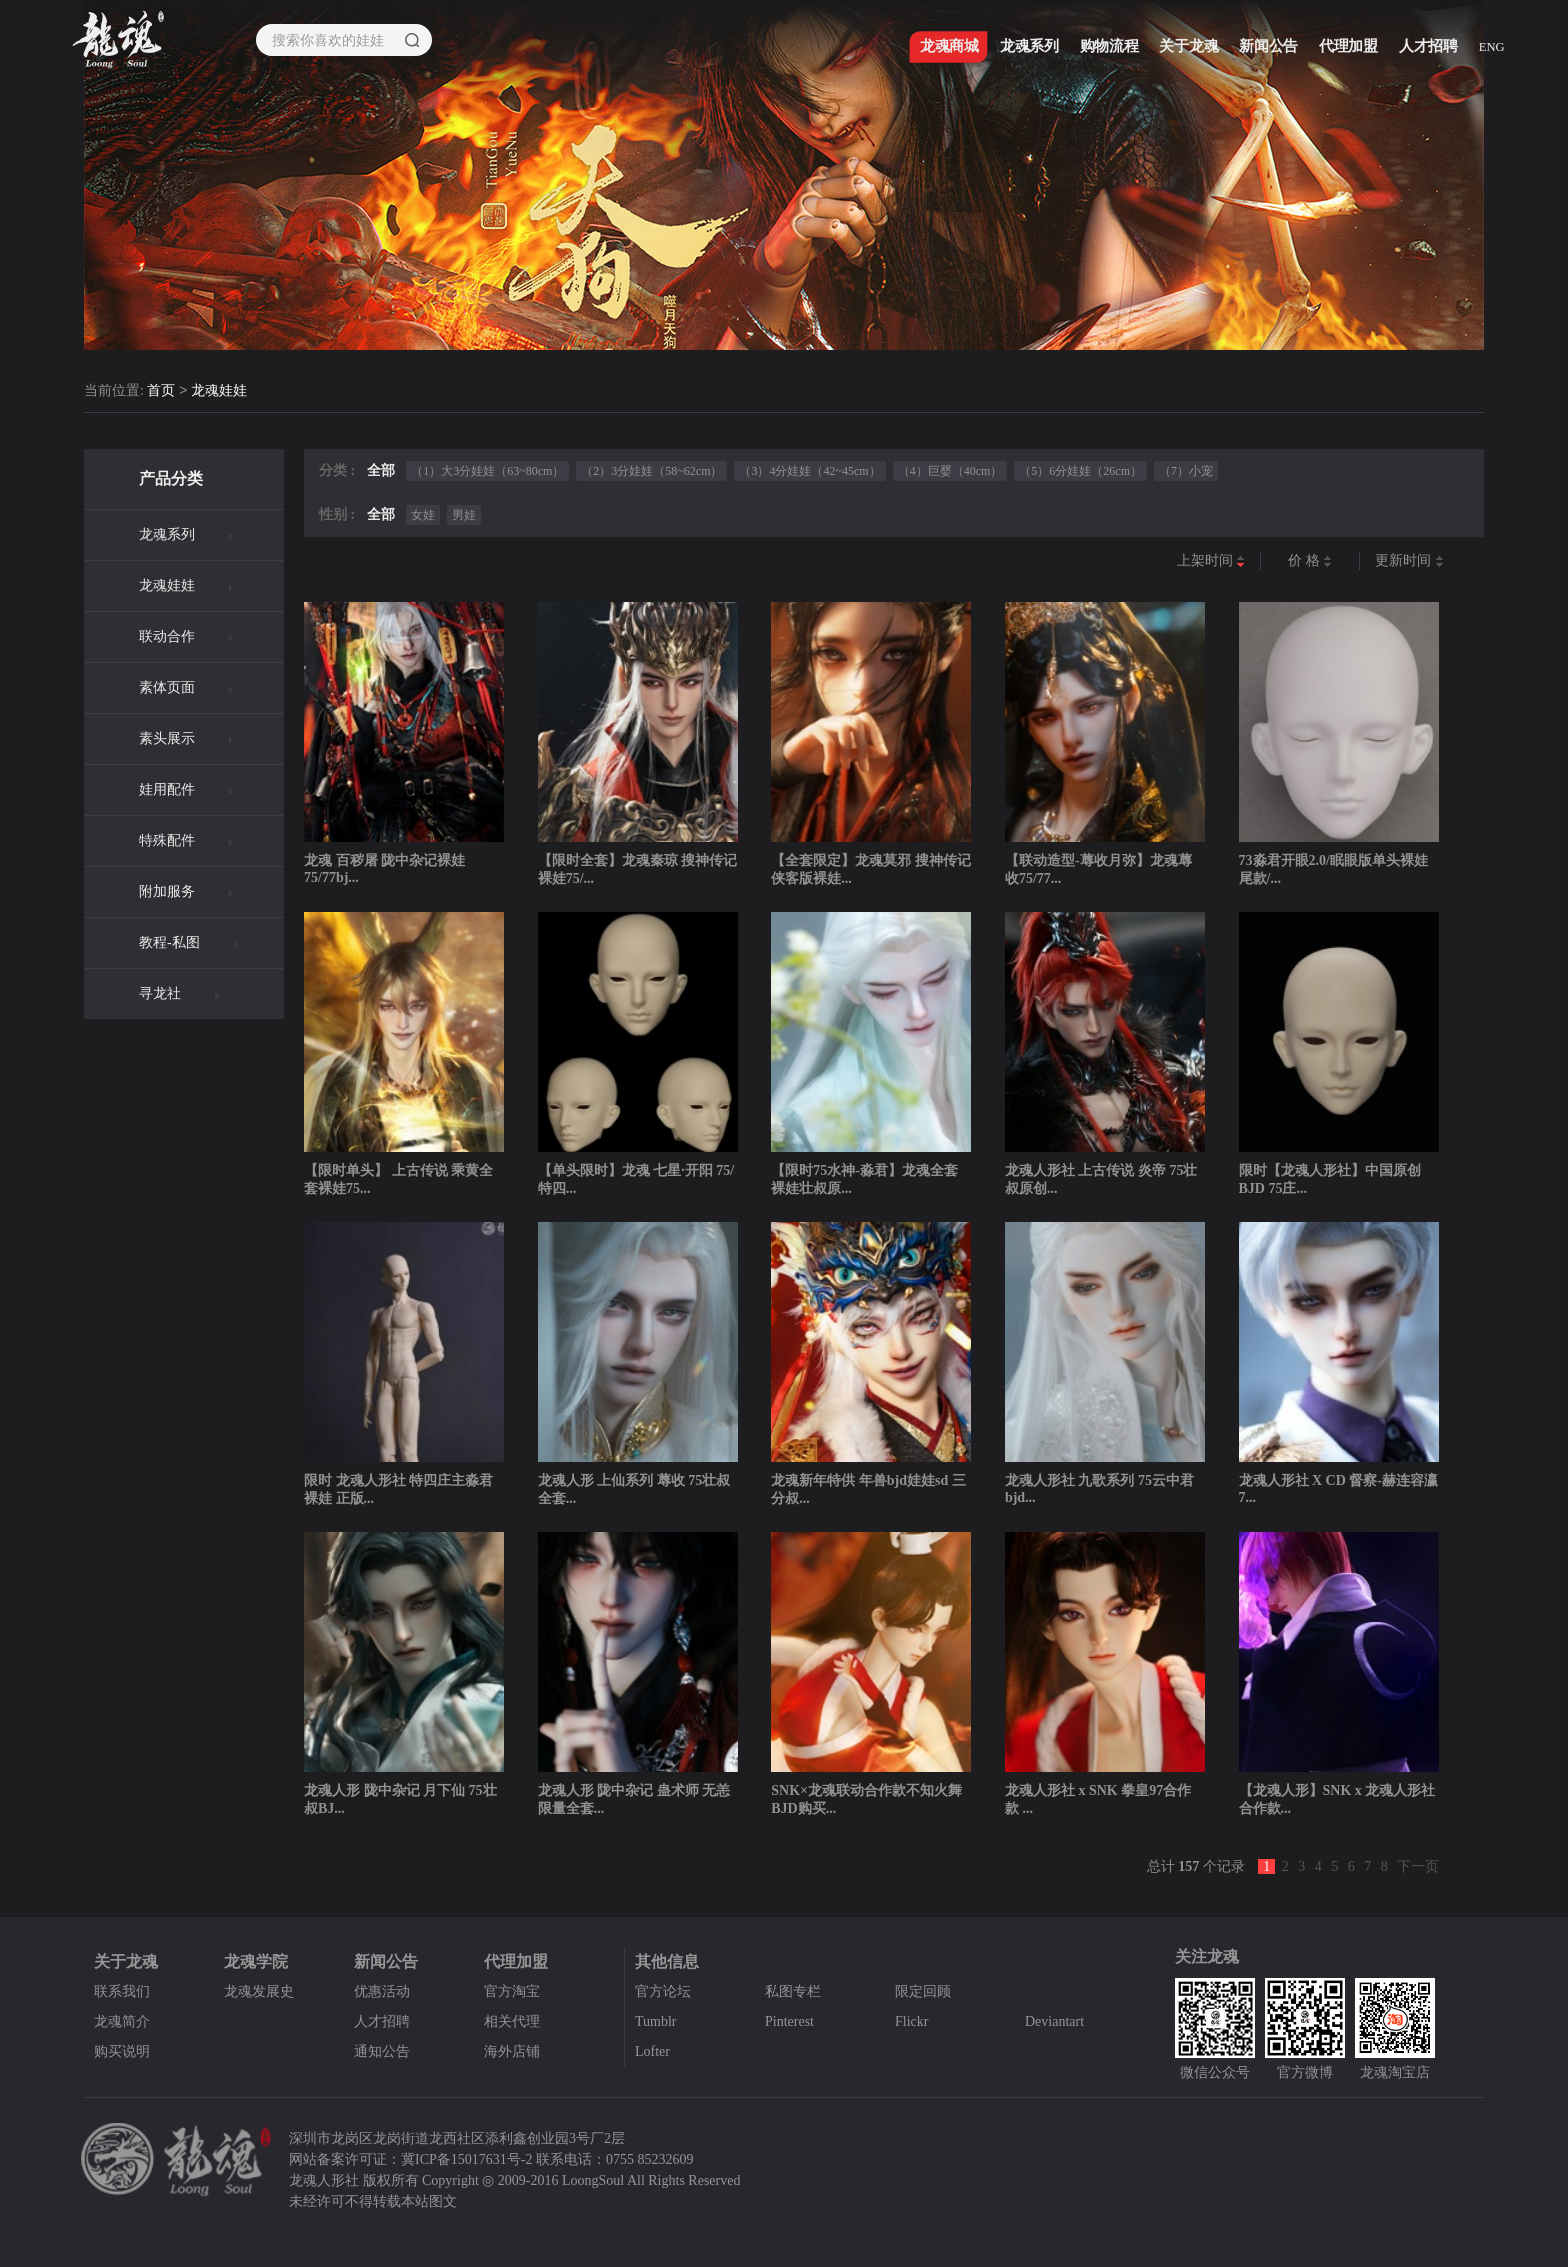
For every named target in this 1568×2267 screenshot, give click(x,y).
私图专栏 (793, 1991)
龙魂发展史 (259, 1991)
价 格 (1310, 561)
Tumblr (656, 2021)
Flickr (911, 2021)
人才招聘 (382, 2021)
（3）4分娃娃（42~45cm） (809, 471)
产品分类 (171, 478)
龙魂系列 (167, 534)
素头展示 (167, 738)
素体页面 (167, 687)
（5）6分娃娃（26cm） (1080, 471)
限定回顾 (923, 1991)
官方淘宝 (512, 1991)
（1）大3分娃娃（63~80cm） (487, 471)
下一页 (1418, 1866)
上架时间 (1211, 561)
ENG (1496, 51)
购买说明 (122, 2051)
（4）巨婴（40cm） (950, 471)
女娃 (423, 515)
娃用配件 (167, 789)
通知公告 (382, 2051)
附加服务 (167, 891)
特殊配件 (167, 840)
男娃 (464, 515)
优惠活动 (382, 1991)
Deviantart (1054, 2021)
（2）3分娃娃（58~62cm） (651, 471)
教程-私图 (169, 942)
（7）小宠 (1186, 471)
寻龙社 (160, 993)
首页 (161, 391)
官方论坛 (663, 1991)
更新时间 (1409, 561)
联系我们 (122, 1991)
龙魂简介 (122, 2021)
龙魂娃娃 (219, 391)
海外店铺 (512, 2051)
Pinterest (789, 2021)
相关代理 (512, 2021)
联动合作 (167, 636)
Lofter (652, 2051)
